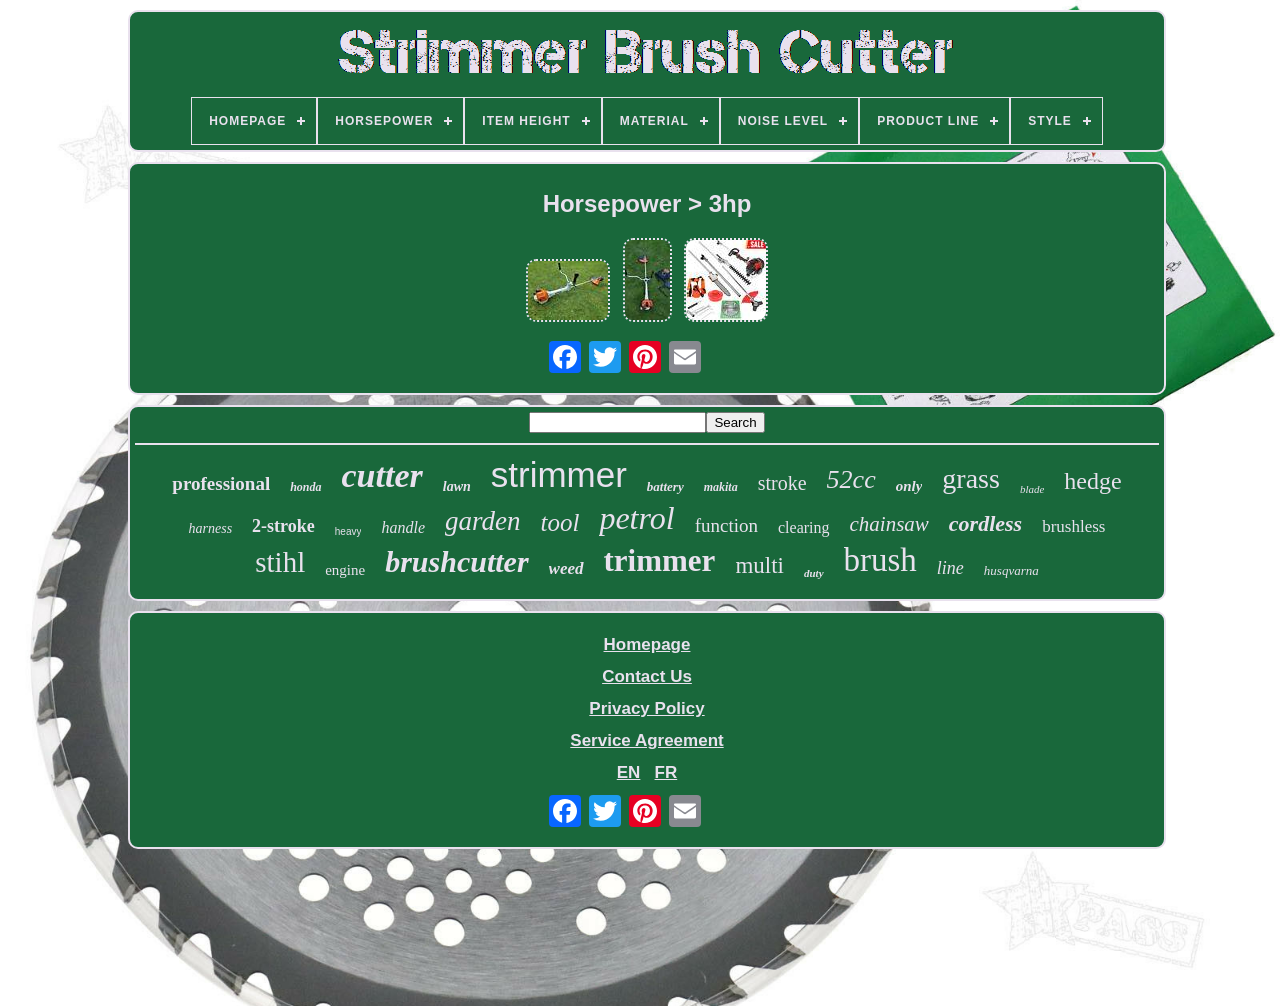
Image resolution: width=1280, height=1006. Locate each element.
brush (880, 560)
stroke (782, 483)
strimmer (559, 474)
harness (211, 528)
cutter (382, 475)
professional (221, 483)
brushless (1073, 526)
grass (971, 478)
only (909, 486)
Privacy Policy (646, 708)
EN (629, 772)
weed (566, 568)
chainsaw (889, 524)
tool (560, 522)
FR (666, 772)
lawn (457, 486)
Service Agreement (646, 740)
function (726, 525)
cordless (985, 523)
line (950, 568)
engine (345, 570)
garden (483, 521)
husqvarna (1011, 570)
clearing (804, 527)
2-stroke (283, 526)
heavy (348, 531)
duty (814, 573)
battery (665, 486)
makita (721, 487)
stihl (280, 562)
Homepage (647, 644)
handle (403, 527)
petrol (636, 518)
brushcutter (456, 561)
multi (759, 565)
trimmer (660, 560)
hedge (1092, 481)
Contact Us (647, 676)
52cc (851, 479)
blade (1032, 489)
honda (305, 487)
